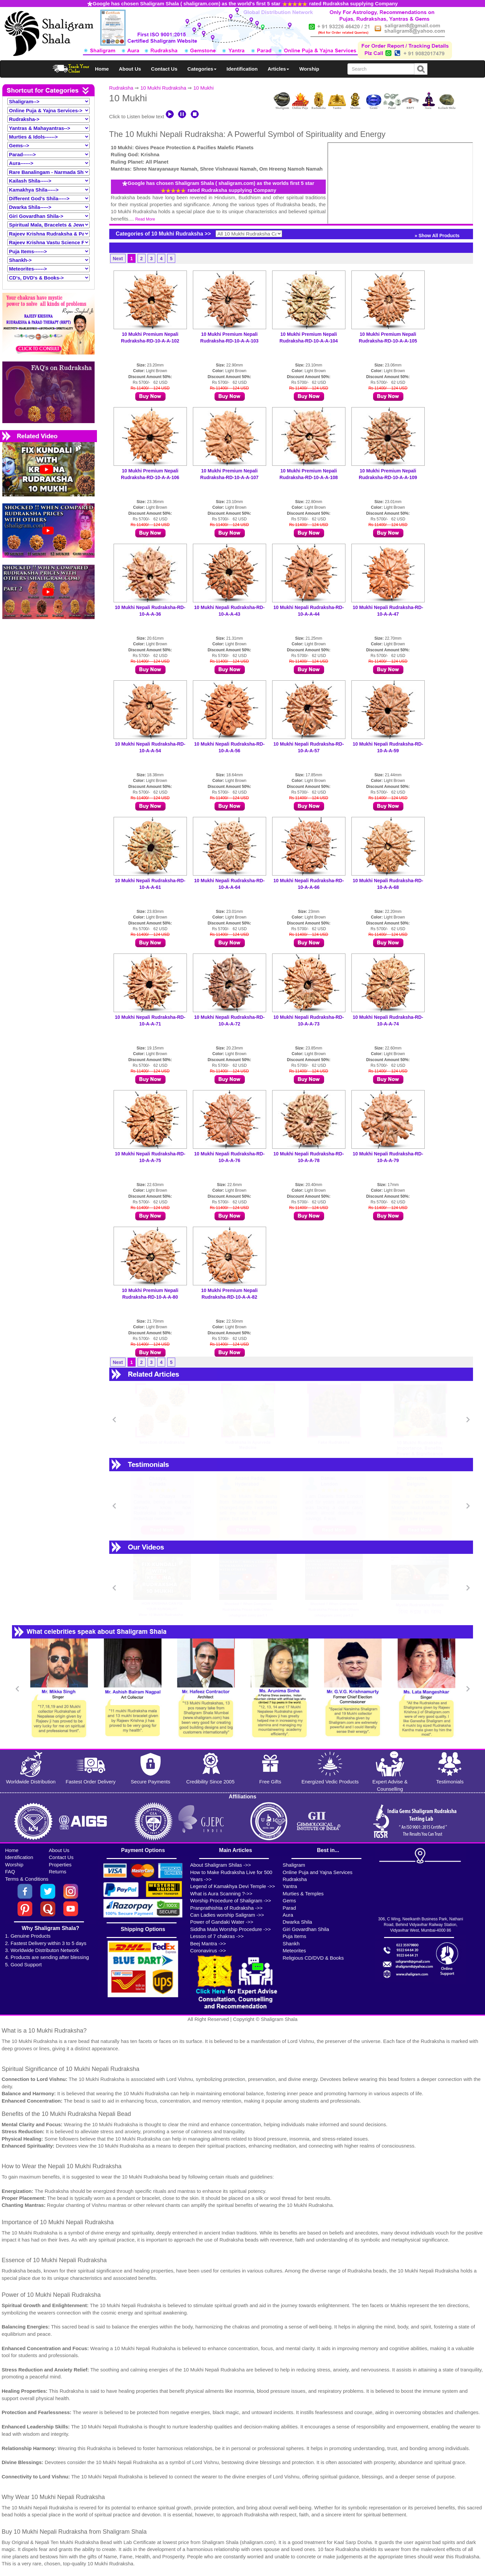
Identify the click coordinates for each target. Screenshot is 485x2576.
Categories (202, 69)
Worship (309, 69)
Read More (145, 219)
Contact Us (164, 69)
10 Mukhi (203, 88)
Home (102, 69)
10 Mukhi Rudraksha (163, 88)
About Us (130, 69)
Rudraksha (121, 88)
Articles (278, 69)
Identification (242, 69)
